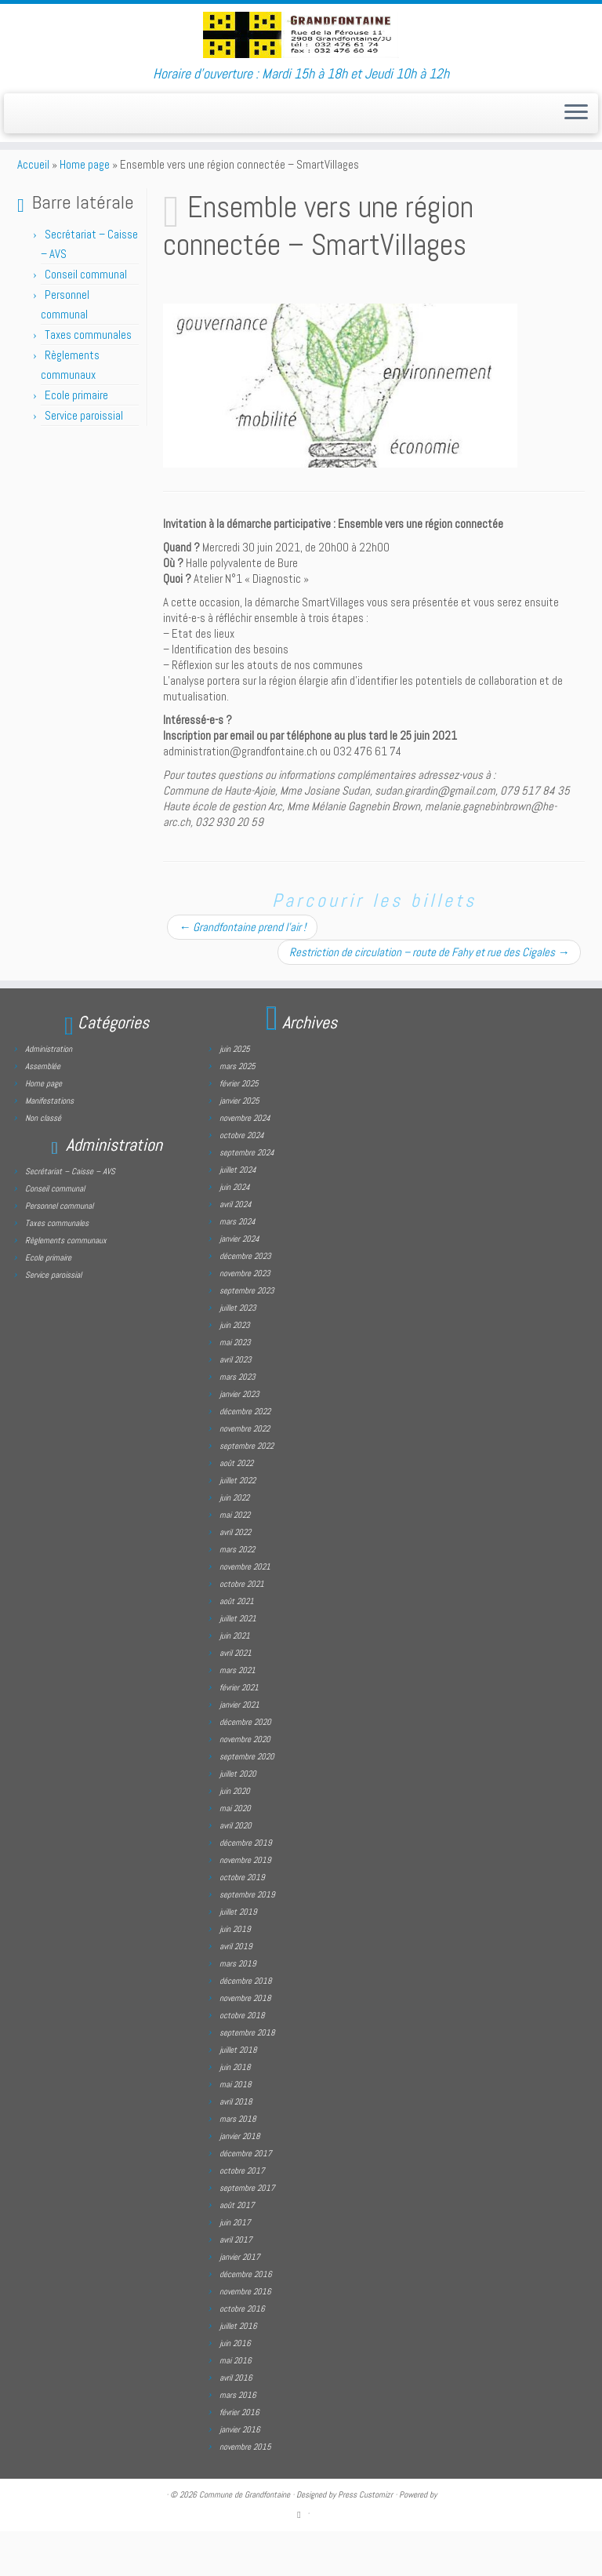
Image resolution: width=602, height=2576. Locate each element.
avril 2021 (235, 1697)
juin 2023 (234, 1369)
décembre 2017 (245, 2197)
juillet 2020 (237, 1818)
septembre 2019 (247, 1939)
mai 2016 (235, 2405)
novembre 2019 (245, 1904)
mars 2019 (237, 2008)
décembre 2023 (245, 1300)
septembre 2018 (247, 2077)
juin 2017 (235, 2266)
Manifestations (49, 1145)
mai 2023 (235, 1386)
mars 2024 (237, 1266)
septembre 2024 (246, 1197)
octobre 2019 (242, 1921)
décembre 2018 (245, 2025)
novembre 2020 (244, 1783)
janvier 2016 (239, 2474)
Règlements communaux (66, 1284)
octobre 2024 (241, 1179)
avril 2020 (235, 1870)
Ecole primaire (76, 439)
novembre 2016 (245, 2335)
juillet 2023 (237, 1352)
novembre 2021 (244, 1611)
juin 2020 (234, 1835)
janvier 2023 (239, 1438)
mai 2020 (235, 1852)
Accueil (33, 209)
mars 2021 (237, 1714)
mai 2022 (234, 1559)
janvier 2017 (239, 2301)
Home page (85, 209)
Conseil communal (86, 318)
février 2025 (239, 1127)
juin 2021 (234, 1680)
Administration (48, 1093)
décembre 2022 (244, 1455)
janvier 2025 (239, 1145)
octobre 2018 (242, 2059)
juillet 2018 (238, 2094)
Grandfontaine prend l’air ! (242, 971)
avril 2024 (235, 1248)
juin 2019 (235, 1973)
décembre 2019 (245, 1887)
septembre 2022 (246, 1490)
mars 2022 (237, 1593)
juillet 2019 (238, 1956)
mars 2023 (237, 1421)
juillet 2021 (237, 1662)
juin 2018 (235, 2111)
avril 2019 (235, 1990)
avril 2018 (235, 2146)
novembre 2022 (244, 1473)
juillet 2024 (237, 1214)
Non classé (43, 1162)
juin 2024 (234, 1231)
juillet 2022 (237, 1524)
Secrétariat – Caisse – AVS (70, 1215)
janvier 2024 (239, 1283)
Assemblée (42, 1110)
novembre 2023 (244, 1317)
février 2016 (239, 2456)
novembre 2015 (245, 2491)
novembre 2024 (244, 1162)
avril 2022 (235, 1576)
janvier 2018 (239, 2180)
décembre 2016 (245, 2318)
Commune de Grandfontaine (244, 2539)
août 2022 (236, 1507)
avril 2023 (235, 1404)
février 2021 (239, 1731)
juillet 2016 (238, 2370)
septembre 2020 (246, 1801)
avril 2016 (235, 2422)
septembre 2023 (246, 1335)
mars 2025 (237, 1110)
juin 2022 (234, 1542)
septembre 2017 (247, 2232)
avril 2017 (235, 2284)
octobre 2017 (242, 2215)
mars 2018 (237, 2163)
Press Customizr (365, 2539)
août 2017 (237, 2249)
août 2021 (236, 1645)
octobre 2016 (242, 2353)
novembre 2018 (245, 2042)
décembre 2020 (245, 1766)
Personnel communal (60, 1250)
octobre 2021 (241, 1628)
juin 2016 (235, 2387)
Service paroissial (84, 460)
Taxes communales (88, 379)
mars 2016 (237, 2439)
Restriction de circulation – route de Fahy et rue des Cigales (429, 996)
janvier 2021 (239, 1749)
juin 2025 (234, 1093)
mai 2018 (235, 2128)
